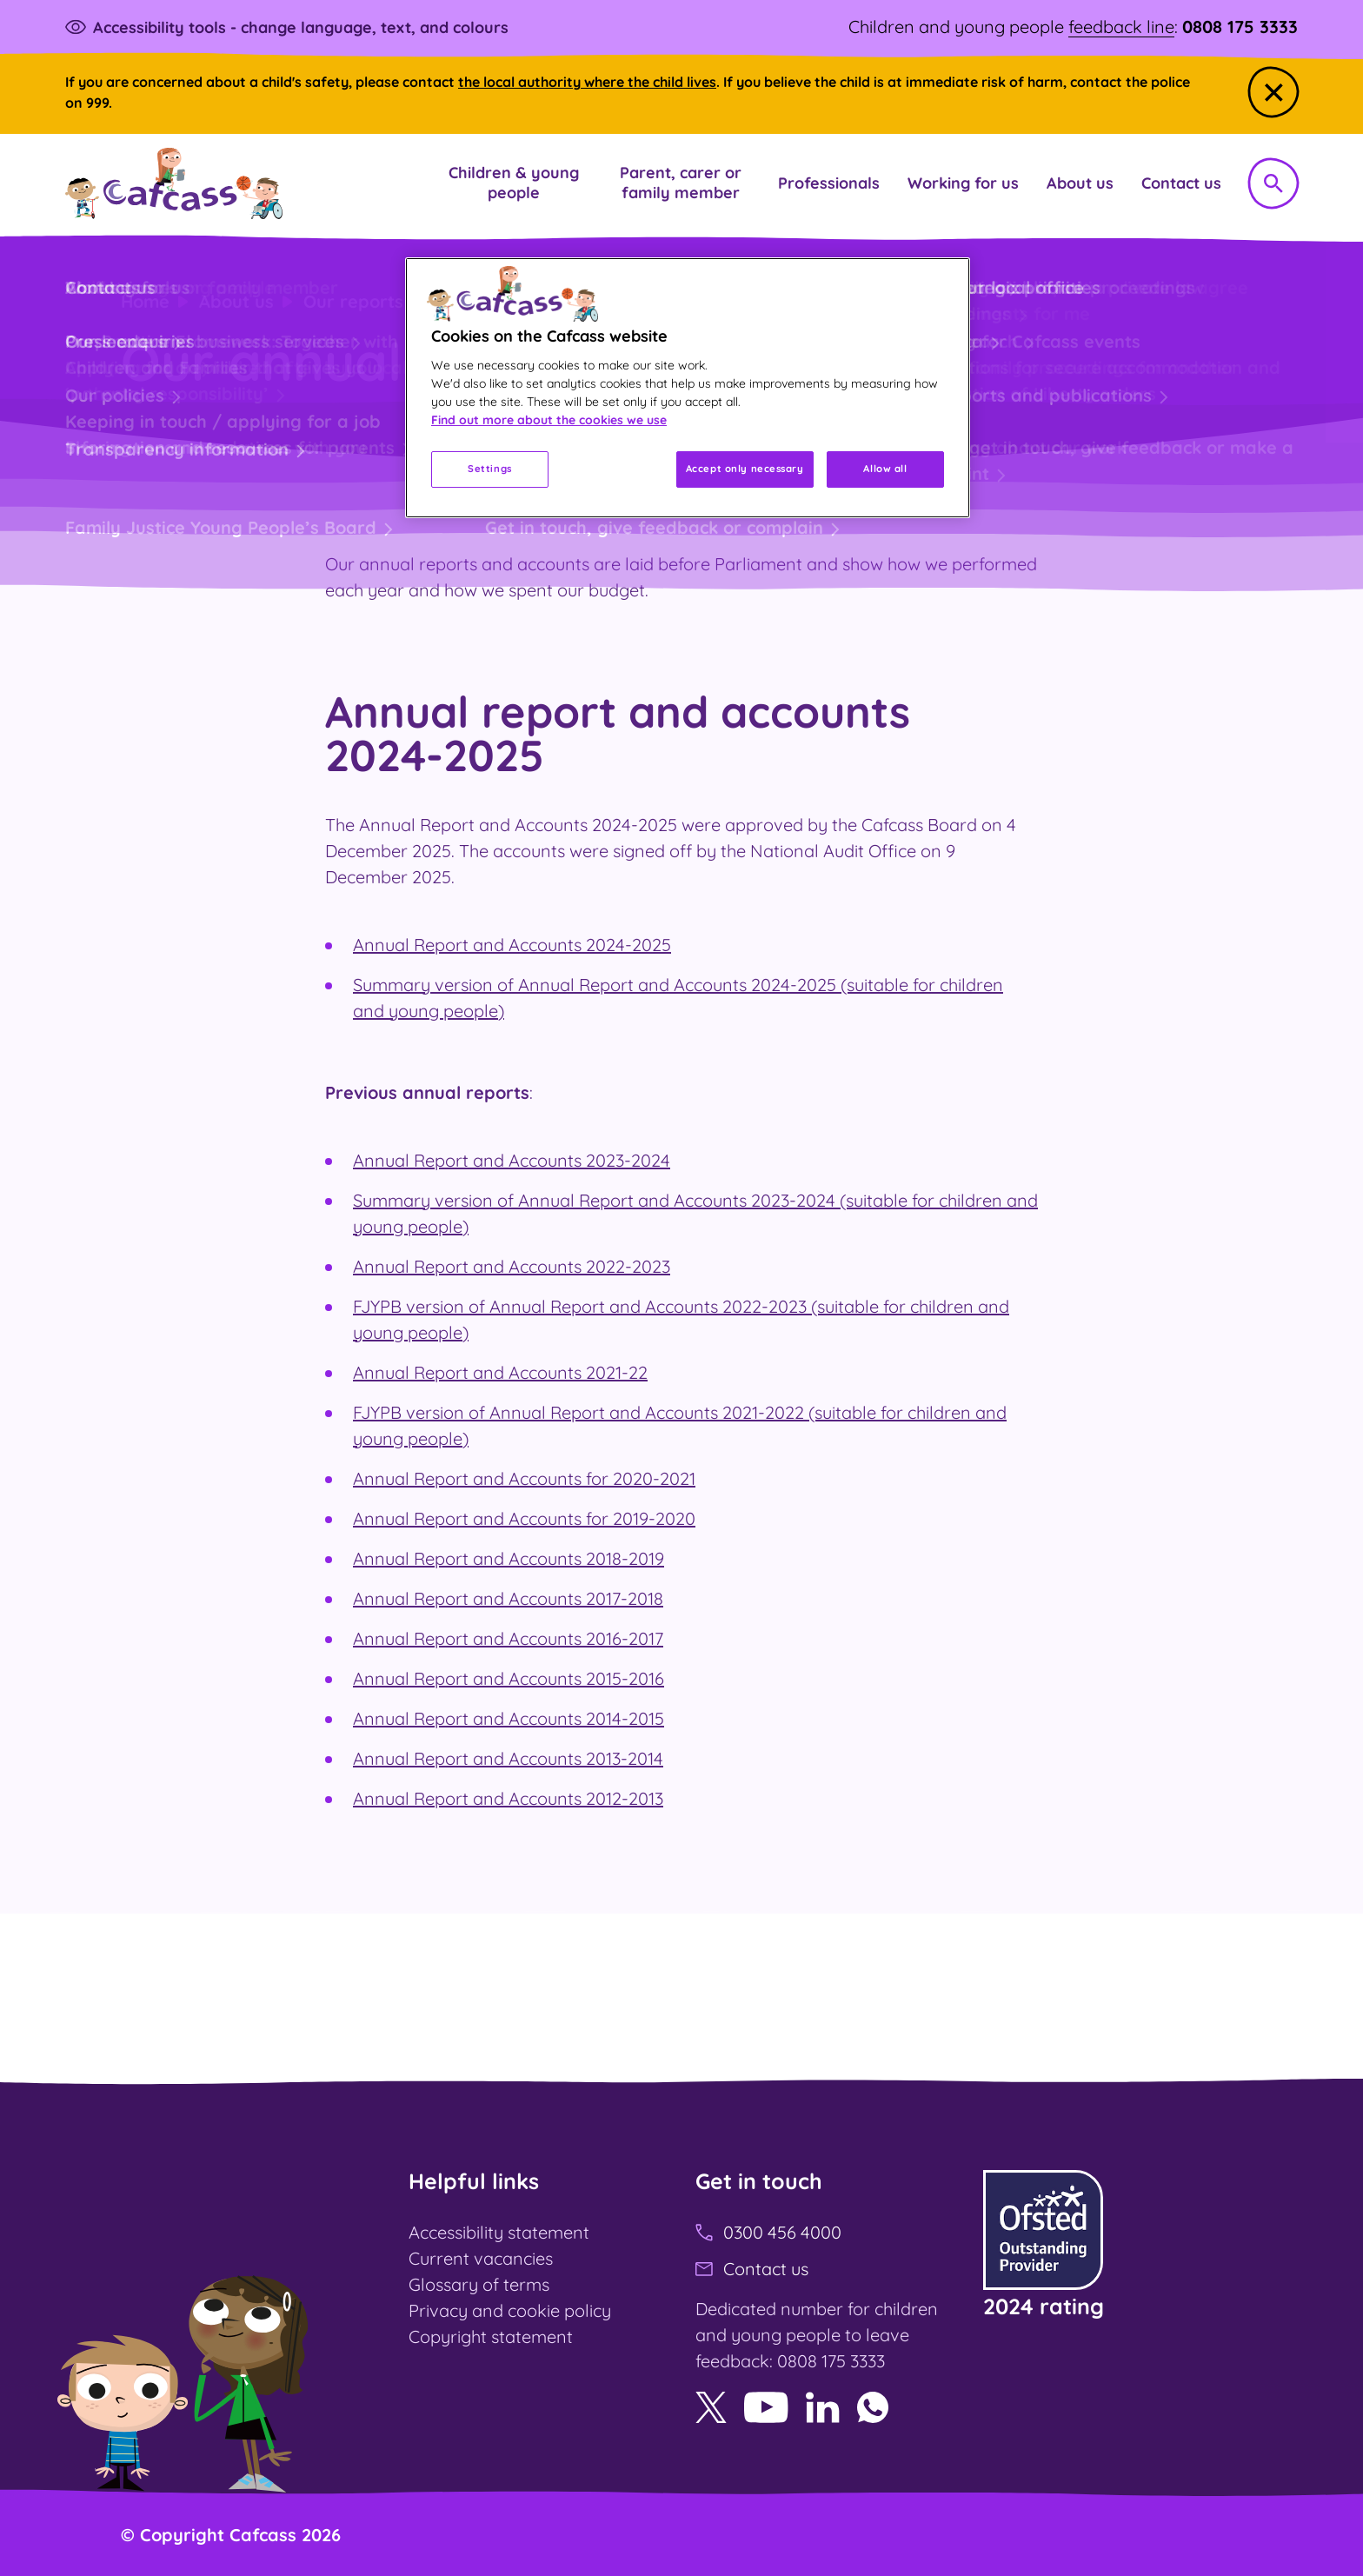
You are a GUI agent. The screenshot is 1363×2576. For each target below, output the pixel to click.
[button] (513, 183)
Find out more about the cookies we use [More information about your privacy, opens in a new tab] (549, 420)
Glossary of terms (479, 2284)
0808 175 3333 (1240, 26)
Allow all (885, 469)
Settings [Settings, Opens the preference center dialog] (490, 469)
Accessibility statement (499, 2232)
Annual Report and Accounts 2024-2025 (512, 944)
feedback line (1121, 26)
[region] (687, 387)
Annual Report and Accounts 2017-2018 (508, 1598)
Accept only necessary (745, 469)
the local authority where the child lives (587, 81)
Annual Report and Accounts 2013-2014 (508, 1758)
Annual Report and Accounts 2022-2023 (511, 1266)
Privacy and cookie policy (510, 2310)
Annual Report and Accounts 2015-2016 (508, 1678)
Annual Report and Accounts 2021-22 (500, 1372)
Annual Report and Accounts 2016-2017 (508, 1638)
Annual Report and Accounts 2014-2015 (508, 1718)
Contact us (765, 2269)
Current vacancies (481, 2258)
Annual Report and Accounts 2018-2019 (508, 1558)
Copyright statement (491, 2336)
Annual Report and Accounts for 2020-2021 (524, 1478)
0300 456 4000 (782, 2232)
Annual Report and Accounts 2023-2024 (511, 1160)
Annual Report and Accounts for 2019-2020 (524, 1518)
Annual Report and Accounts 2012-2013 (508, 1798)
